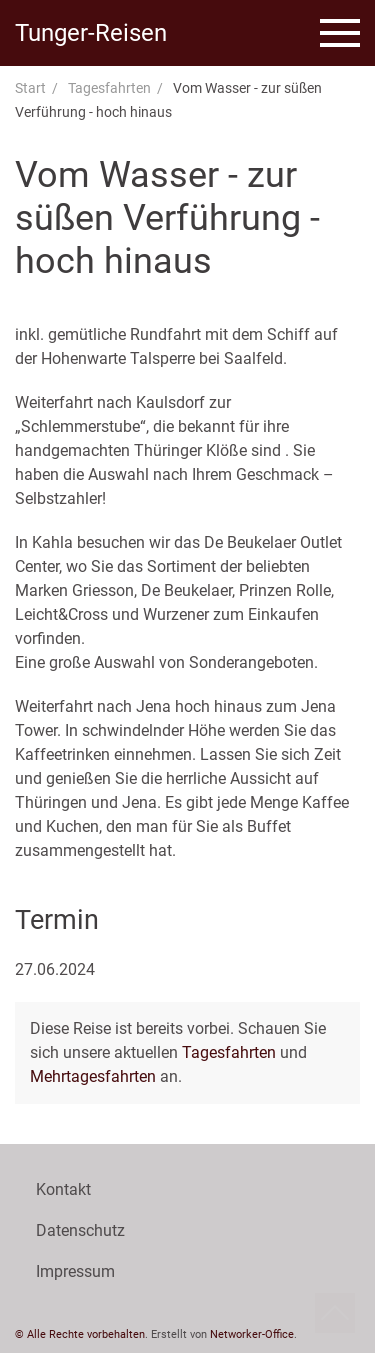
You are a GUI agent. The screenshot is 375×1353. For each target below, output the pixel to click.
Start (30, 88)
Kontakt (63, 1189)
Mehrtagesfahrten (93, 1076)
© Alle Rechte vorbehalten (80, 1334)
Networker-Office (252, 1334)
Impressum (75, 1271)
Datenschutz (80, 1230)
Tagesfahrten (109, 88)
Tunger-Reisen (91, 33)
